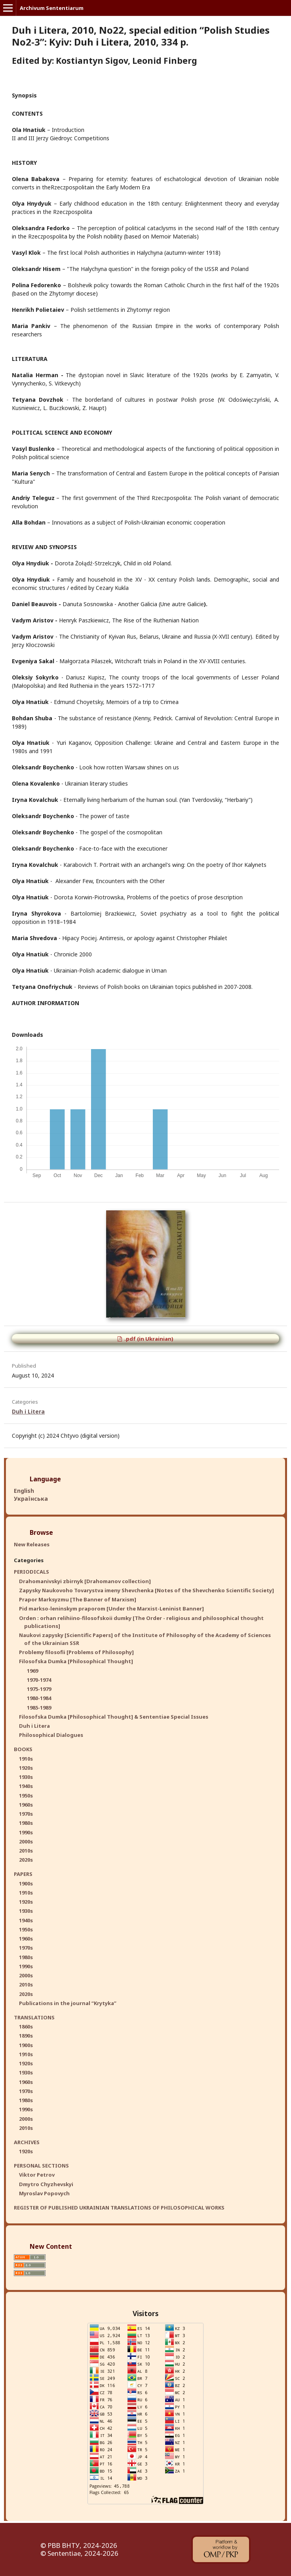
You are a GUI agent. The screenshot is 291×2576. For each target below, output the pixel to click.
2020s (26, 1859)
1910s (26, 1758)
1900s (26, 1883)
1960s (26, 1804)
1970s (26, 1813)
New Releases (31, 1544)
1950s (26, 1795)
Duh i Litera (28, 1411)
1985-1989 (39, 1707)
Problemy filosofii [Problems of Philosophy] (76, 1652)
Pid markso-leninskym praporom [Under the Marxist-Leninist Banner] (111, 1608)
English (24, 1490)
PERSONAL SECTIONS (41, 2165)
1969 (32, 1670)
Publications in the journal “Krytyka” (67, 2003)
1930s (26, 1776)
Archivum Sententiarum (52, 7)
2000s (26, 1841)
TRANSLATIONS (34, 2017)
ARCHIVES (27, 2142)
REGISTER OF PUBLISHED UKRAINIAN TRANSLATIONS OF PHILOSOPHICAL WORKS (119, 2207)
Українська (31, 1498)
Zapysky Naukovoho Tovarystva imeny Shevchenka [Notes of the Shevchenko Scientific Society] (146, 1590)
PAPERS (23, 1874)
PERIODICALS (31, 1571)
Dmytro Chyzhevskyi (46, 2184)
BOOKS (23, 1749)
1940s (26, 1786)
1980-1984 (39, 1698)
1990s (26, 1832)
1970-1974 (39, 1679)
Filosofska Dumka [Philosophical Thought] (76, 1661)
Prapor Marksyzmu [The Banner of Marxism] (77, 1599)
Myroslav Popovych (44, 2193)
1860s (26, 2026)
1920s (26, 1767)
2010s (26, 1850)
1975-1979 (39, 1689)
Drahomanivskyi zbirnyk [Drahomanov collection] (85, 1581)
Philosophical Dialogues (51, 1734)
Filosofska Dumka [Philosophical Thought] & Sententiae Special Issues (113, 1716)
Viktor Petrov (37, 2174)
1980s (26, 1822)
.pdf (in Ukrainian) (148, 1338)
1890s (26, 2035)
